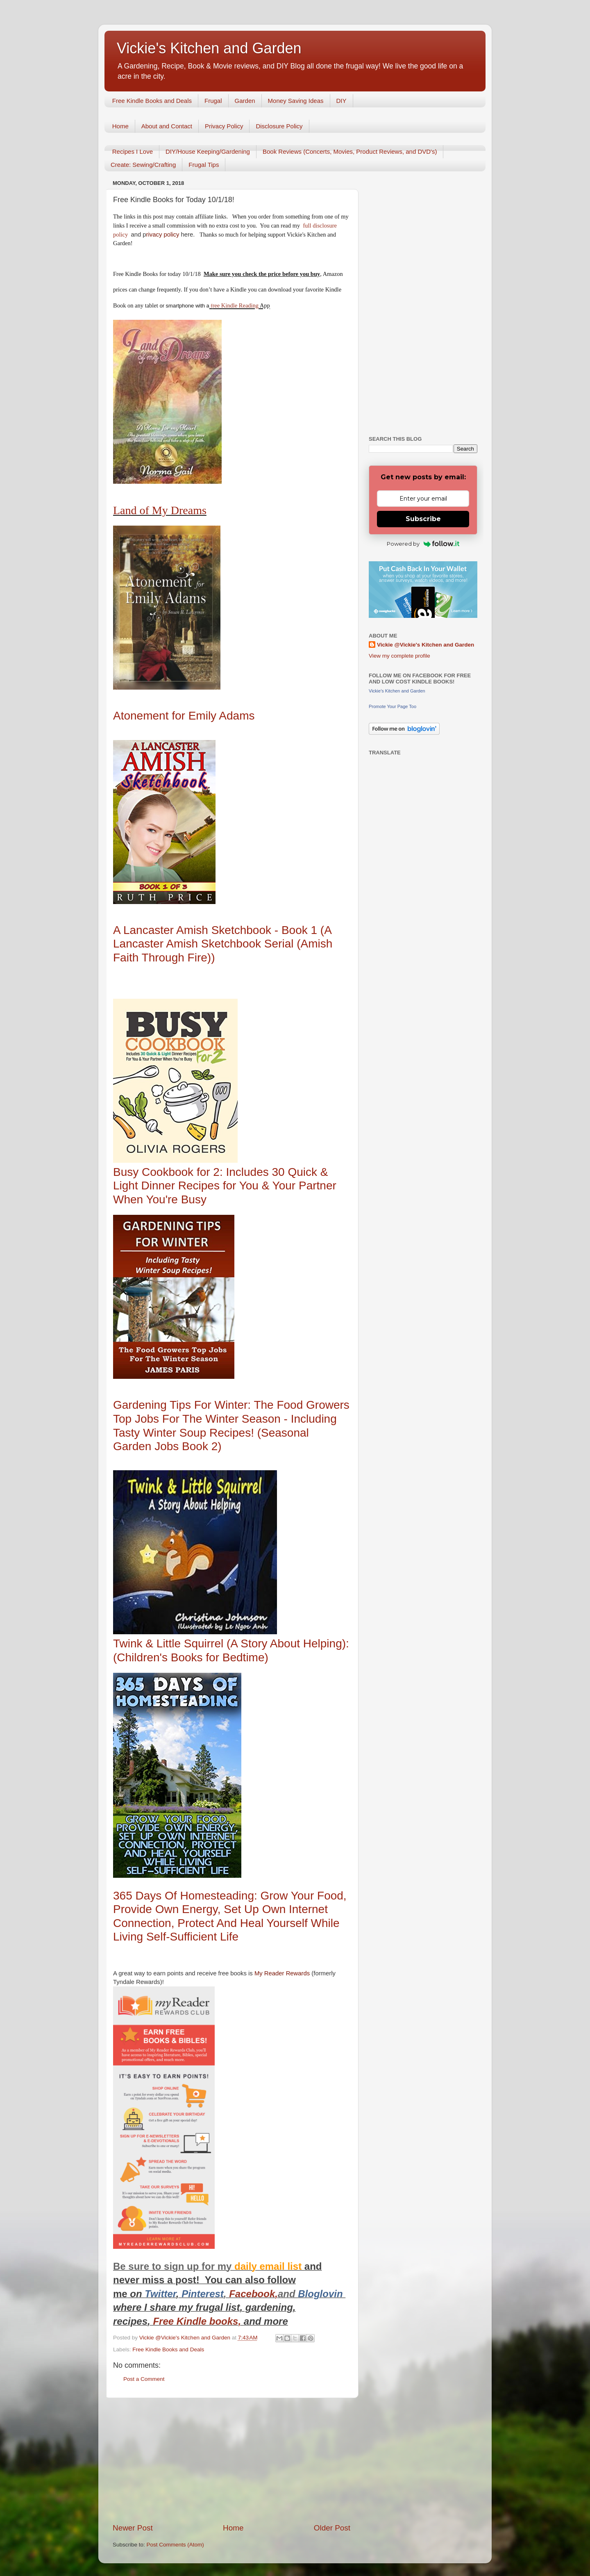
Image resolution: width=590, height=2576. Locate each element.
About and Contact (166, 126)
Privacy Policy (224, 126)
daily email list (269, 2266)
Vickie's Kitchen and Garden (209, 48)
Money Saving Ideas (296, 100)
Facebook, (253, 2293)
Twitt (156, 2293)
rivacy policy (162, 234)
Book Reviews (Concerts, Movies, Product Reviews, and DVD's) (350, 151)
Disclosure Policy (279, 126)
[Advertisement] (231, 2460)
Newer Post (133, 2528)
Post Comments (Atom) (175, 2545)
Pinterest (203, 2293)
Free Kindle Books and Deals (152, 100)
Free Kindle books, (197, 2321)
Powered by (423, 543)
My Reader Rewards (282, 1973)
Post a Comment (144, 2379)
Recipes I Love (132, 151)
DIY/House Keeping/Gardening (208, 151)
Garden (245, 100)
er (171, 2293)
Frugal (213, 100)
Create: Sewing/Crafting (143, 164)
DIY (341, 100)
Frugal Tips (203, 164)
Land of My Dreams (159, 510)
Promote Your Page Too (392, 706)
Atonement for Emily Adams (183, 715)
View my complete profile (399, 656)
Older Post (332, 2528)
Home (120, 126)
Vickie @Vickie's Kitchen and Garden (425, 645)
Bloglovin (321, 2293)
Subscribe (423, 519)
